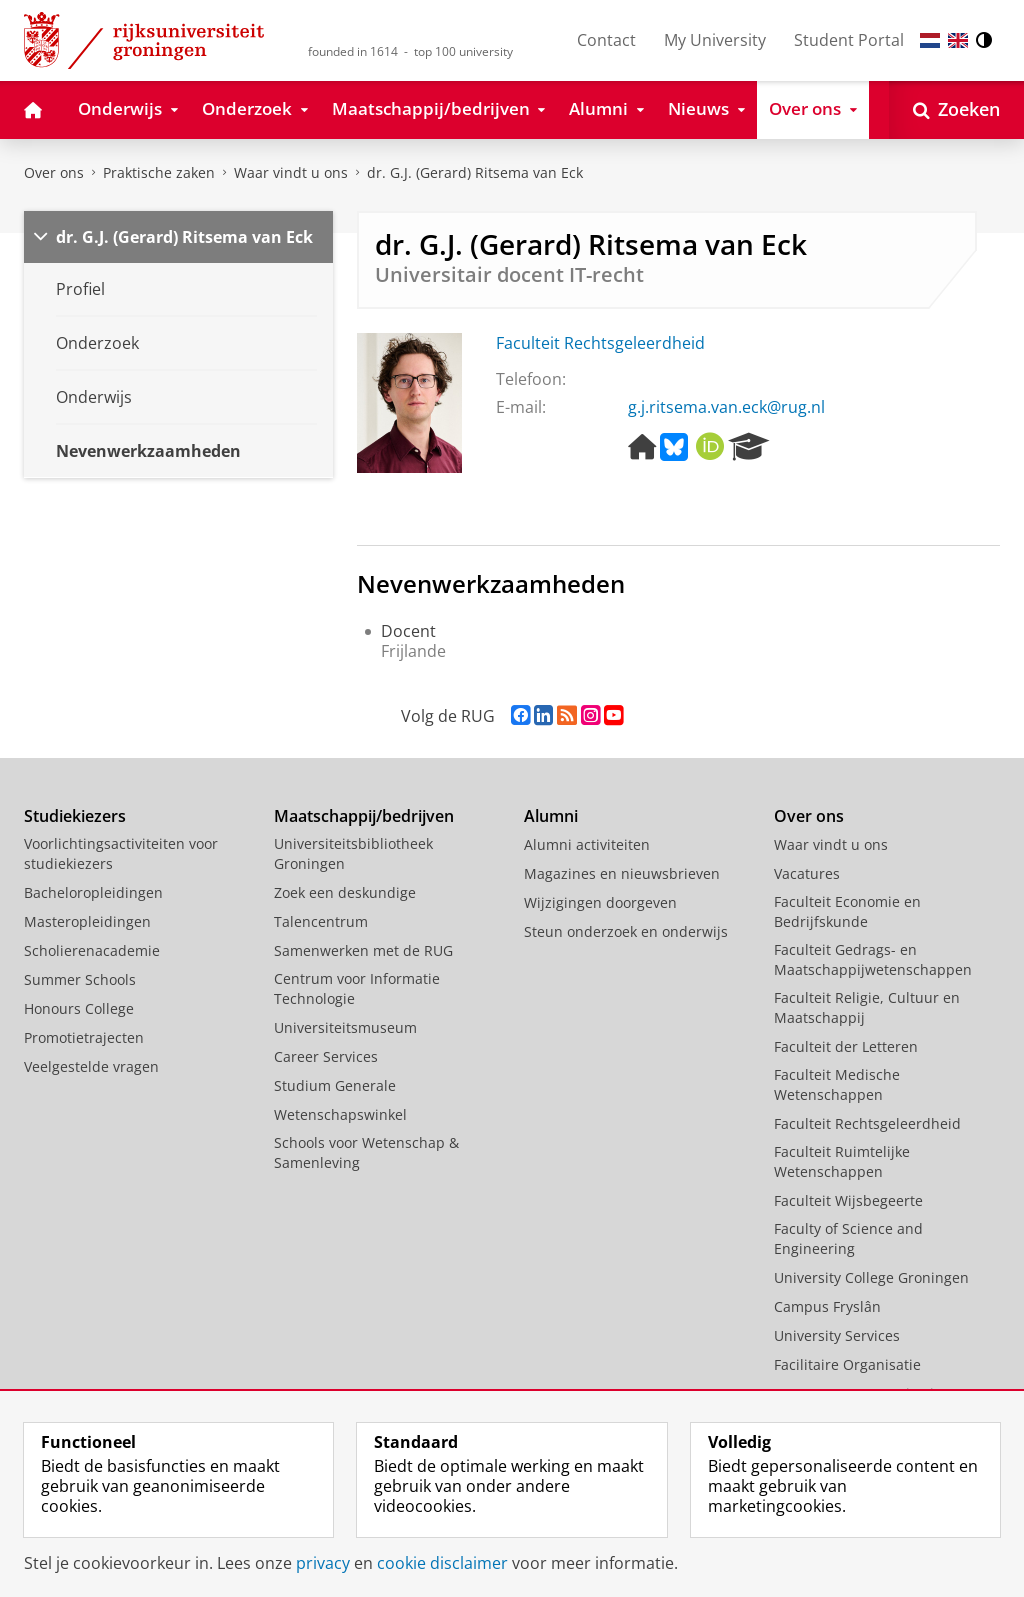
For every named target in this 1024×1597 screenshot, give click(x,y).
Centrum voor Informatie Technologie (357, 988)
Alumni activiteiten (587, 844)
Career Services (326, 1056)
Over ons (54, 172)
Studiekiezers (75, 816)
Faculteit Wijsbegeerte (848, 1200)
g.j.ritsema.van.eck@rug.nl (726, 407)
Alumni (551, 816)
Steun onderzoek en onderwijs (626, 931)
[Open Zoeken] (956, 110)
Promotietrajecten (84, 1037)
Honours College (79, 1008)
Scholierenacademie (92, 950)
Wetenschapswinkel (340, 1114)
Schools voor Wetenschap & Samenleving (366, 1152)
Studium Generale (335, 1085)
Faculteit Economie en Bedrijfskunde (847, 911)
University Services (837, 1335)
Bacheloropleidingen (93, 892)
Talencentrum (321, 921)
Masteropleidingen (87, 921)
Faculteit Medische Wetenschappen (837, 1084)
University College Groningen (871, 1277)
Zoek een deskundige (345, 892)
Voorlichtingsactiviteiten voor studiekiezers (121, 853)
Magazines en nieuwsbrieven (622, 873)
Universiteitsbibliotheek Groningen (353, 853)
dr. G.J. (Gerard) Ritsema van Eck (475, 172)
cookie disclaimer (442, 1563)
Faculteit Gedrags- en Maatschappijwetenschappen (873, 959)
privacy (323, 1563)
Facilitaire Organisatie (847, 1364)
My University (715, 40)
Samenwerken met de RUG (363, 950)
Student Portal (849, 40)
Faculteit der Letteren (846, 1046)
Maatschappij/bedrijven (364, 816)
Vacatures (807, 873)
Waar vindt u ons (291, 172)
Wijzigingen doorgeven (600, 902)
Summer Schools (80, 979)
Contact (606, 40)
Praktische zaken (159, 172)
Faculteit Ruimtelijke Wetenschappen (842, 1161)
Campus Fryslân (827, 1306)
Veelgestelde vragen (91, 1066)
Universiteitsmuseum (345, 1027)
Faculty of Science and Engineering (848, 1238)
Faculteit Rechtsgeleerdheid (600, 343)
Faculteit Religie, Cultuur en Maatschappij (867, 1007)
